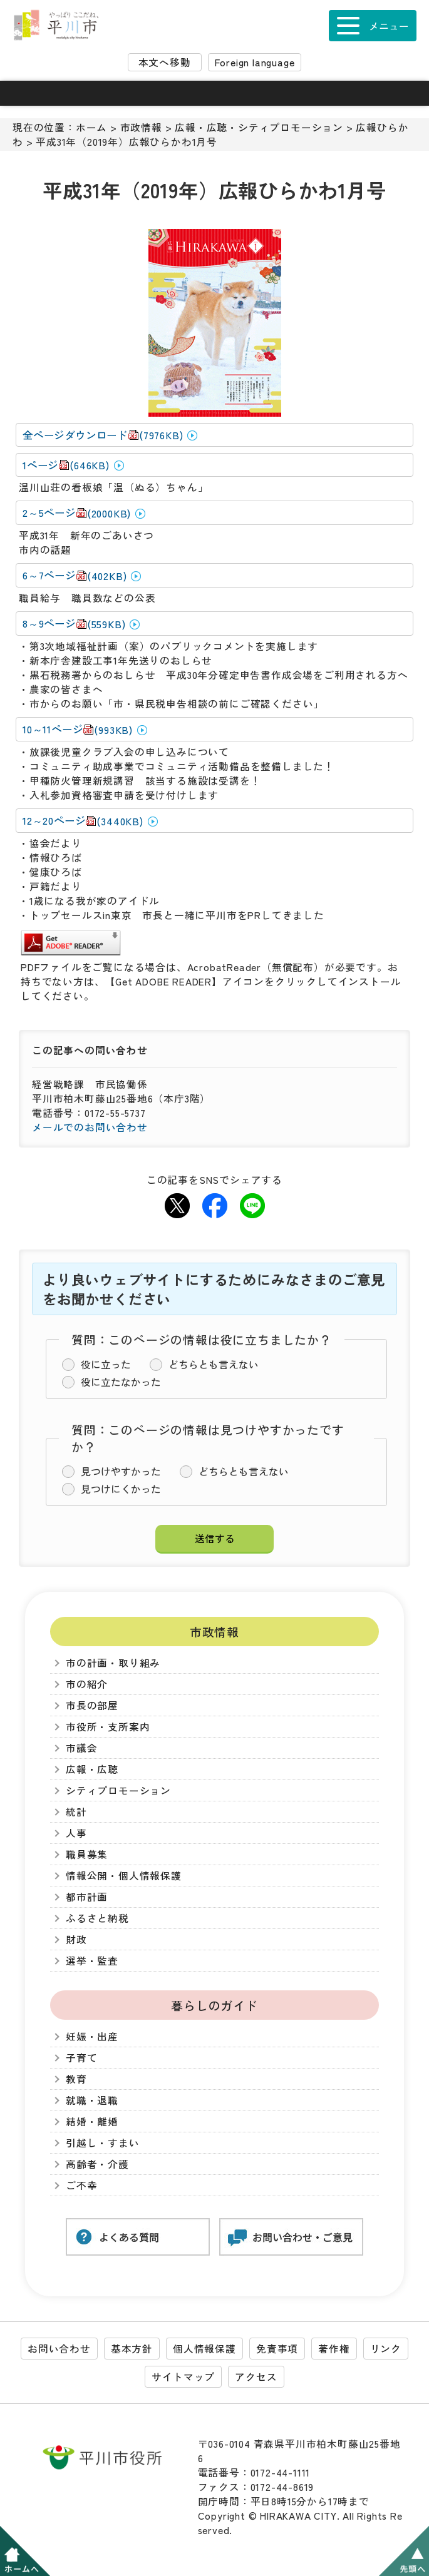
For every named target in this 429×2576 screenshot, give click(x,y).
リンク (385, 2348)
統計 (76, 1812)
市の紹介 (87, 1684)
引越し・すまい (103, 2143)
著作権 (333, 2348)
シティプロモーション (118, 1790)
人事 (76, 1833)
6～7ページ (75, 575)
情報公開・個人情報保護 (124, 1875)
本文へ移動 (164, 62)
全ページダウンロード (103, 434)
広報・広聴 (92, 1769)
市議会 (81, 1748)
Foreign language (255, 62)
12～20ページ (83, 820)
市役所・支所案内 (108, 1726)
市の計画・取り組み (113, 1663)
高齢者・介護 (97, 2164)
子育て (81, 2057)
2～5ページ (77, 513)
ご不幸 (81, 2185)
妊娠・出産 (92, 2036)
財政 (76, 1939)
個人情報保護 (204, 2348)
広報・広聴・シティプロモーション (259, 127)
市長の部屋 (92, 1705)
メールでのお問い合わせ (90, 1127)
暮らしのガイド (214, 2005)
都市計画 (87, 1897)
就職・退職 (92, 2100)
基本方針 (132, 2348)
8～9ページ (74, 623)
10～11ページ (78, 729)
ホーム (91, 127)
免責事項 (277, 2348)
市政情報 (141, 127)
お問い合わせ (59, 2348)
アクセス (256, 2377)
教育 (76, 2079)
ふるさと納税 (97, 1918)
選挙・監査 (92, 1960)
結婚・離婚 (92, 2121)
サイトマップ (183, 2377)
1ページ (66, 464)
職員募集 (87, 1854)
